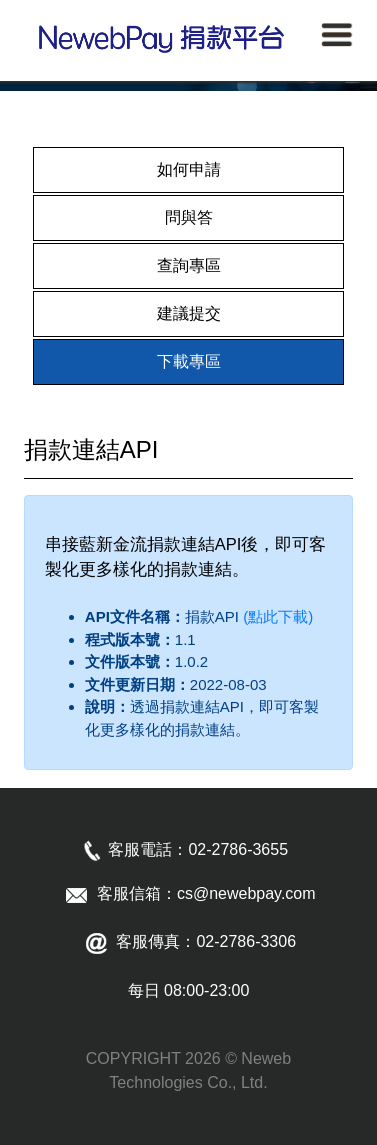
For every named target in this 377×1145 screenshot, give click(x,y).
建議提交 (189, 313)
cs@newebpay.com (246, 893)
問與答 (189, 217)
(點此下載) (276, 616)
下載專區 (189, 361)
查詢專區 (189, 265)
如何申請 (189, 169)
